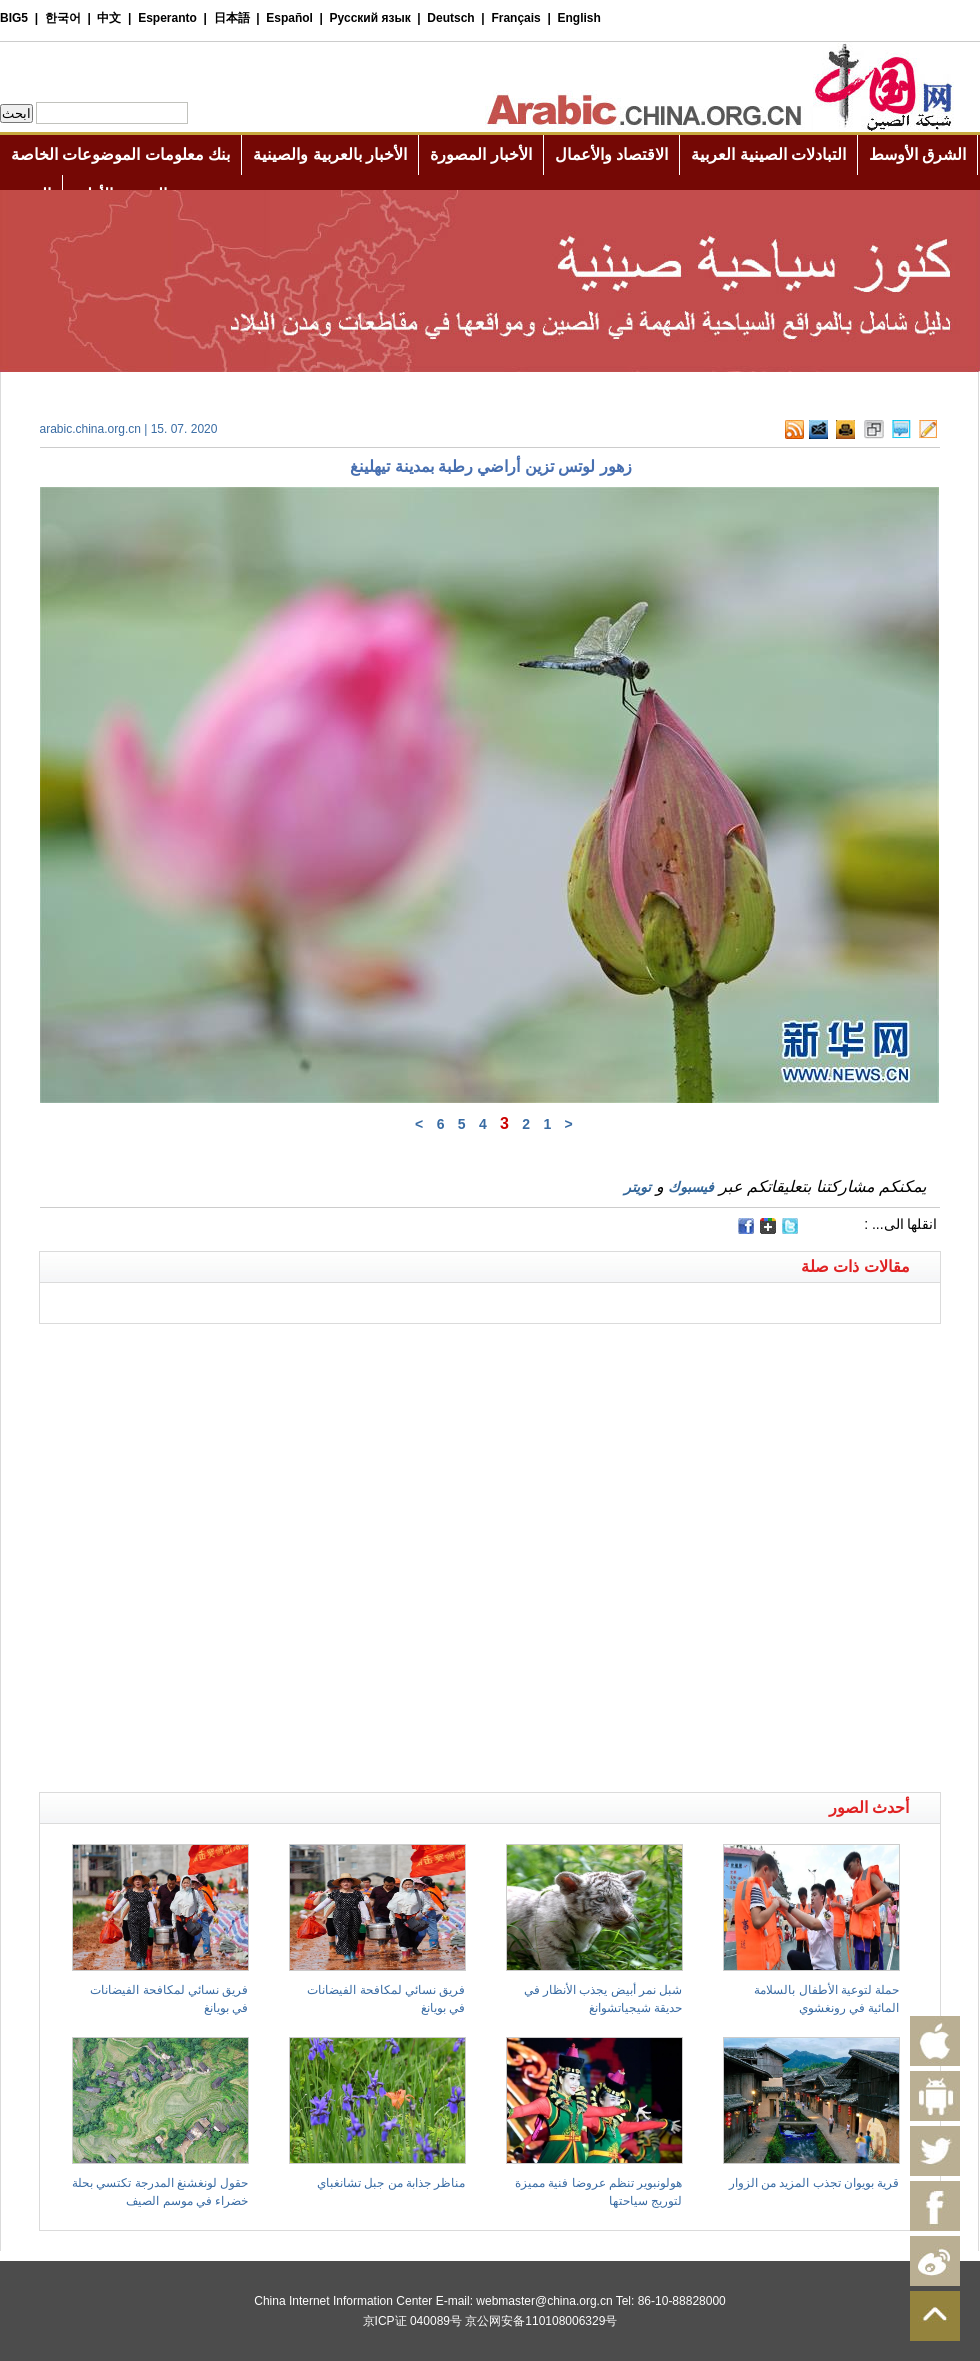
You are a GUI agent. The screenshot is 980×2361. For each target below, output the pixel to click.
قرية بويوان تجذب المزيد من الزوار (814, 2183)
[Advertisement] (229, 1553)
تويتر (637, 1187)
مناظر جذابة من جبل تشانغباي (391, 2183)
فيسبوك (691, 1187)
